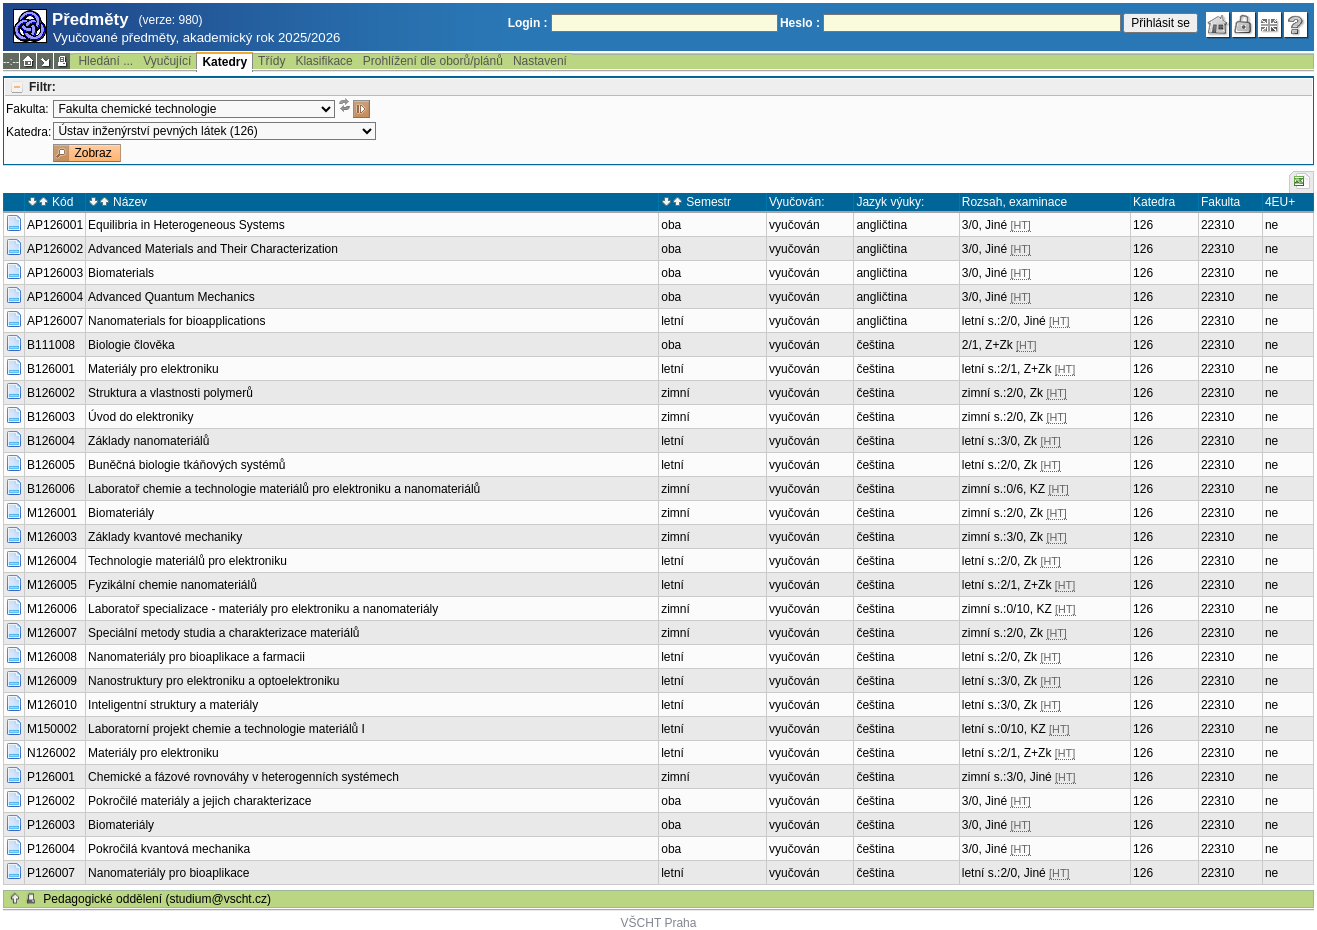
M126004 (52, 561)
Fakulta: (27, 109)
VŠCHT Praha (659, 923)
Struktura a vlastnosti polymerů (170, 393)
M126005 (52, 585)
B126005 (51, 465)
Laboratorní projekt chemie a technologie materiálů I (226, 729)
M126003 (52, 537)
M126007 (52, 633)
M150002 (52, 729)
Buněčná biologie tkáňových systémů (186, 465)
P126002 (51, 801)
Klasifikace (323, 61)
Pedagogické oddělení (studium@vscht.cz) (157, 899)
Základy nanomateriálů (148, 441)
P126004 (51, 849)
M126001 (52, 513)
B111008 (51, 345)
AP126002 (55, 249)
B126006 (51, 489)
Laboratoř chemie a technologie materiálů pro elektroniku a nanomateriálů (284, 489)
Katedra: (28, 132)
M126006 (52, 609)
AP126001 (55, 225)
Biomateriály (121, 513)
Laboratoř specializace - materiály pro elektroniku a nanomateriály (263, 609)
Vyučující (167, 61)
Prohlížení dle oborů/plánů (433, 61)
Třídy (271, 61)
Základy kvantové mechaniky (165, 537)
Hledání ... (105, 61)
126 (1143, 225)
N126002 (51, 753)
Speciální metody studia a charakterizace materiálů (223, 633)
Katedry (224, 62)
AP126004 (55, 297)
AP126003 (55, 273)
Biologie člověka (131, 345)
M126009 (52, 681)
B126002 (51, 393)
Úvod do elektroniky (140, 417)
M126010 (52, 705)
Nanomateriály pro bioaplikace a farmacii (196, 657)
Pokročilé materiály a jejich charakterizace (199, 801)
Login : (528, 23)
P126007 (51, 873)
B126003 (51, 417)
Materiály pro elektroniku (153, 369)
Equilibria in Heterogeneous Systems (186, 225)
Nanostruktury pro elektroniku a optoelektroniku (213, 681)
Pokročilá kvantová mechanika (169, 849)
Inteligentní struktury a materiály (173, 705)
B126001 (51, 369)
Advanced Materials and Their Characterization (213, 249)
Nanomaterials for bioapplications (176, 321)
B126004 (51, 441)
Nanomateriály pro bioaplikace (168, 873)
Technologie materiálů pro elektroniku (187, 561)
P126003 (51, 825)
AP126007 (55, 321)
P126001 (51, 777)
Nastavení (540, 61)
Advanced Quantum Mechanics (171, 297)
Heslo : (800, 23)
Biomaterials (121, 273)
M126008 (52, 657)
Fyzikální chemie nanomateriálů (172, 585)
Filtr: (42, 87)
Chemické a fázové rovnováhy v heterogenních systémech (243, 777)
